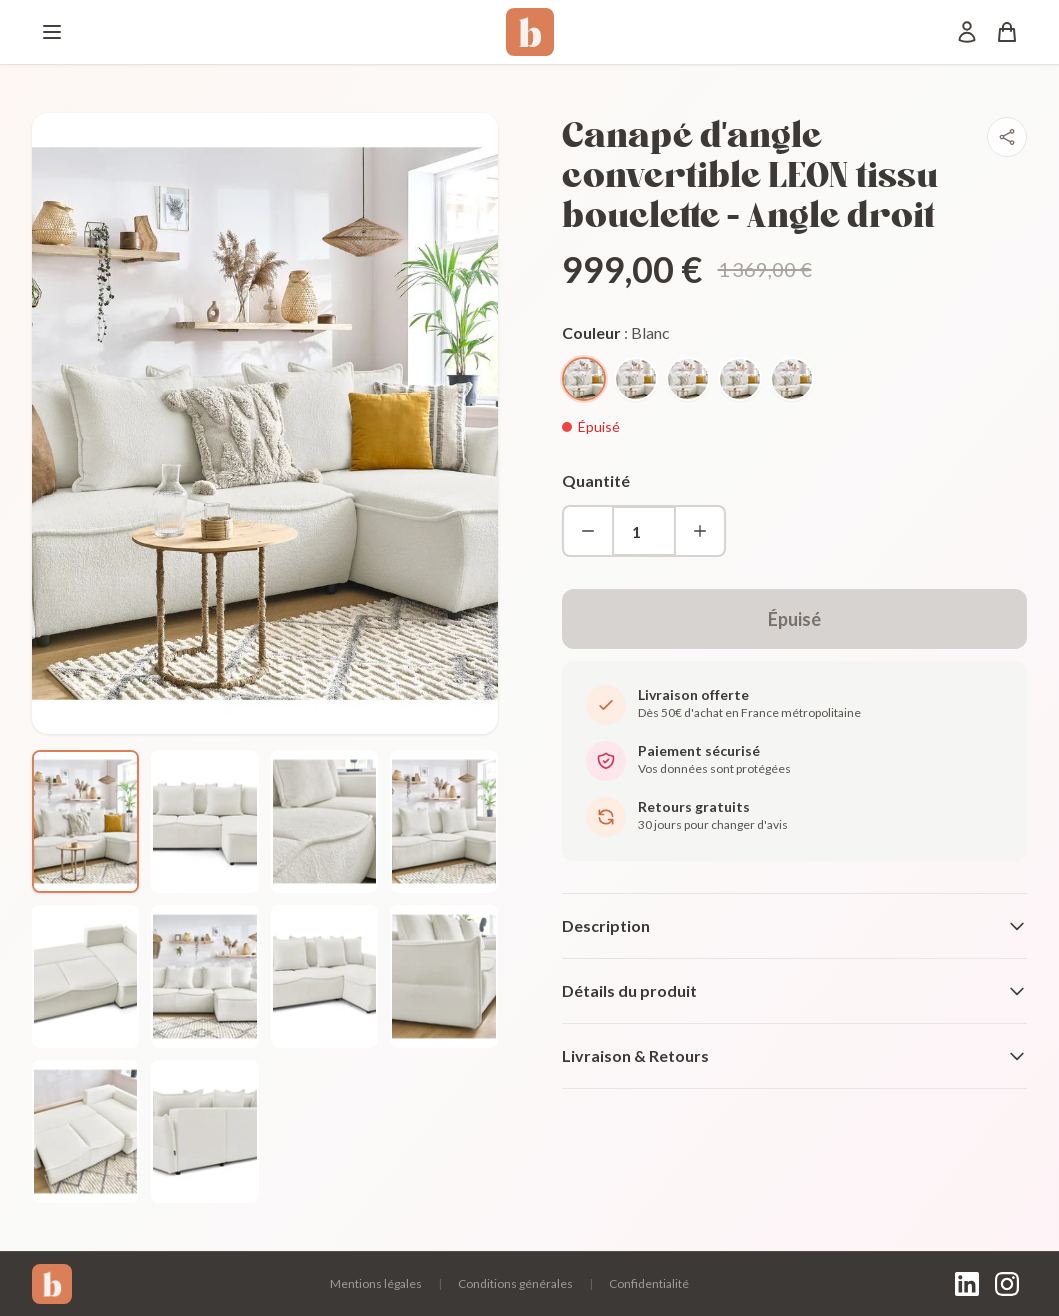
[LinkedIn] (967, 1284)
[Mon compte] (967, 32)
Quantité (596, 480)
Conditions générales (515, 1283)
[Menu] (52, 32)
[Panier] (1007, 32)
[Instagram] (1007, 1284)
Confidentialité (649, 1283)
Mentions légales (376, 1283)
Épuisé (794, 619)
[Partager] (1007, 137)
